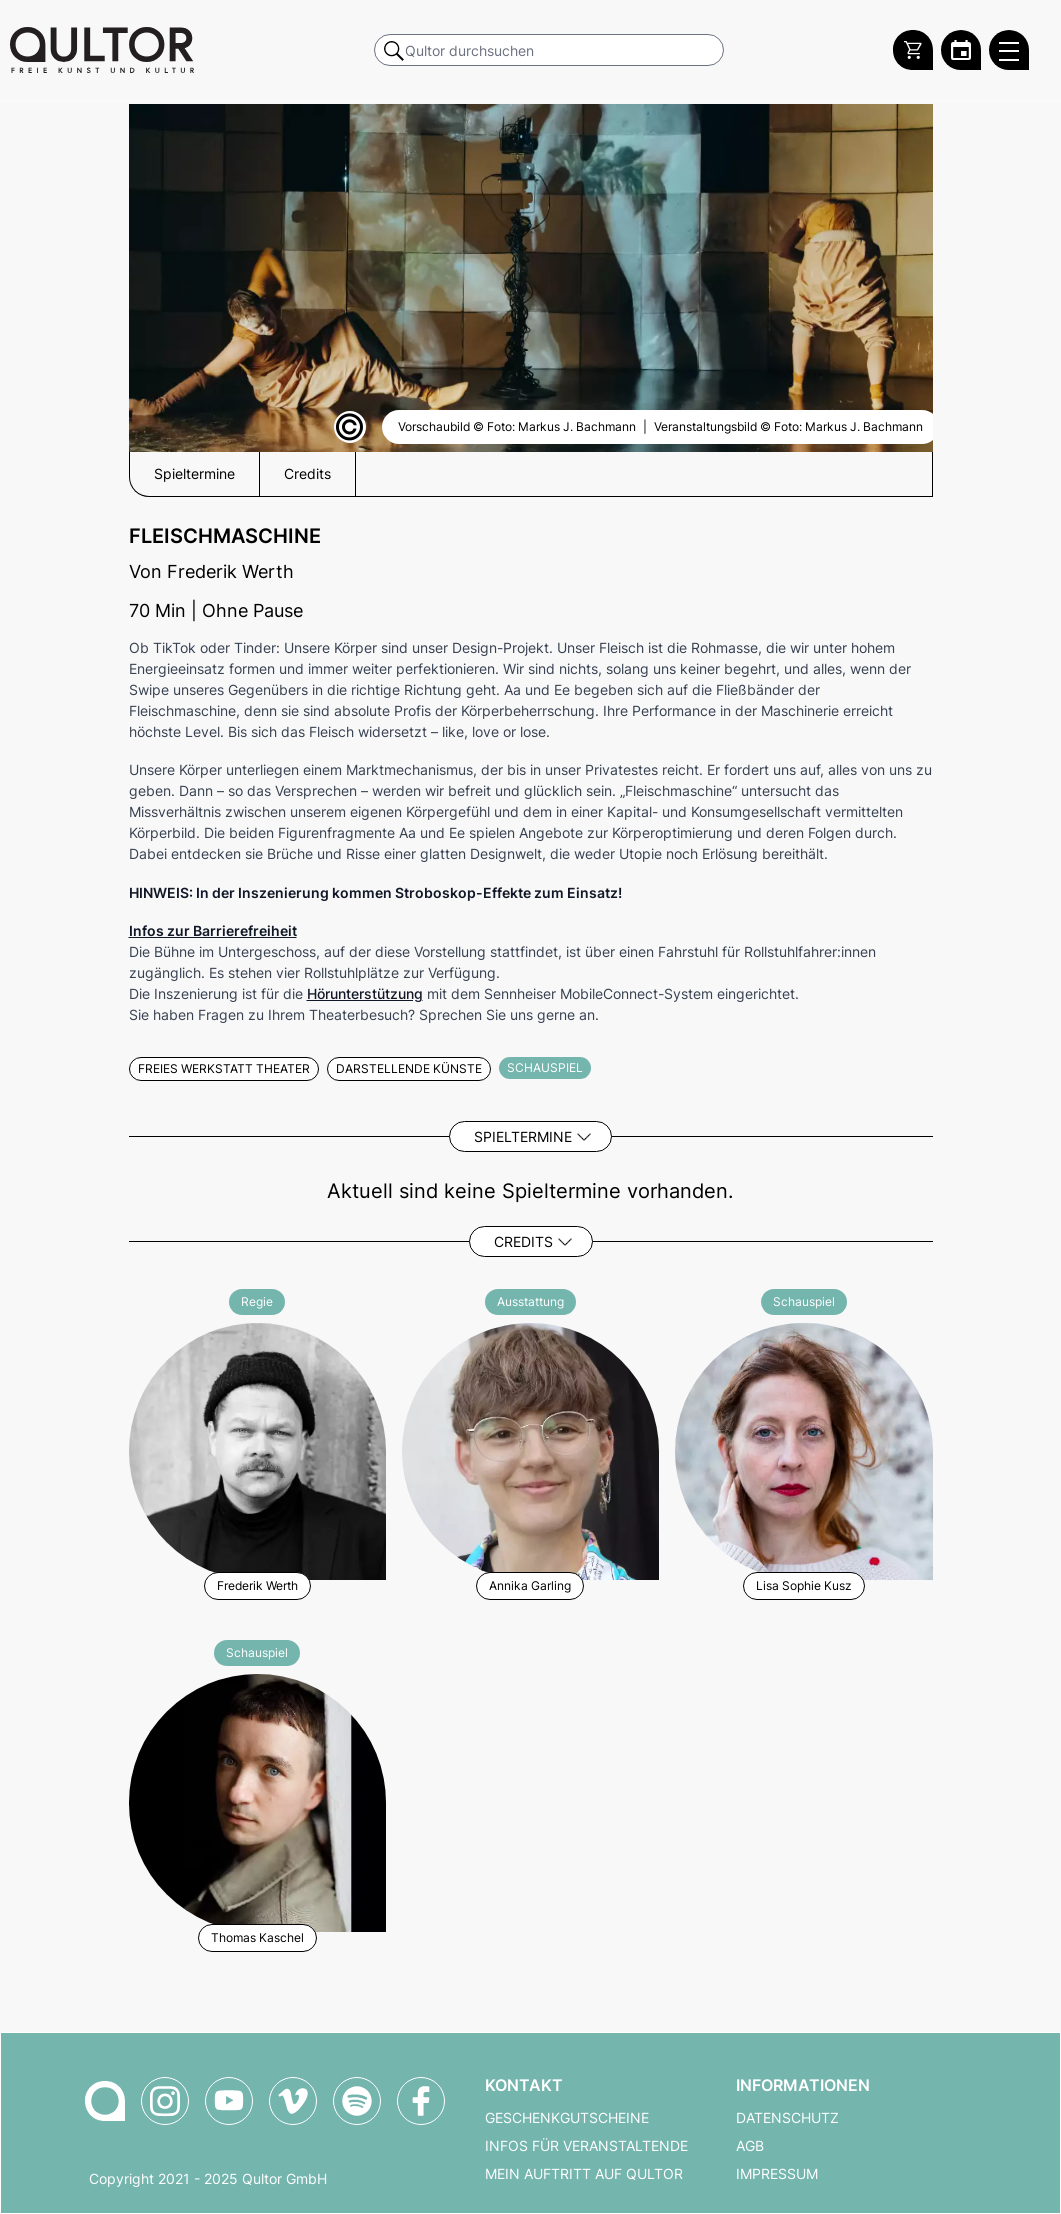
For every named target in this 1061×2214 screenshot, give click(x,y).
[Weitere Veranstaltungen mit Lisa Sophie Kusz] (803, 1448)
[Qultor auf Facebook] (421, 2101)
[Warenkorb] (913, 50)
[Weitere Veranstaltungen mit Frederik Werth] (257, 1448)
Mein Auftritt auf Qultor (584, 2174)
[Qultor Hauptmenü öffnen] (1009, 50)
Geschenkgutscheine (567, 2118)
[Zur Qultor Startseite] (102, 50)
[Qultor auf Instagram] (165, 2101)
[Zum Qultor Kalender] (961, 50)
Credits (523, 1241)
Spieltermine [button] (194, 474)
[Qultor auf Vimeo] (293, 2101)
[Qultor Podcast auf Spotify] (357, 2101)
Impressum (777, 2174)
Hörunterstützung (365, 993)
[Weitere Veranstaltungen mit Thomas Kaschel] (257, 1799)
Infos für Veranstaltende (586, 2146)
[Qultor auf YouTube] (229, 2101)
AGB (750, 2146)
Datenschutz (787, 2118)
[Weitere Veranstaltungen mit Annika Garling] (530, 1448)
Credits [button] (307, 474)
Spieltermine (523, 1136)
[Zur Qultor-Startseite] (105, 2101)
